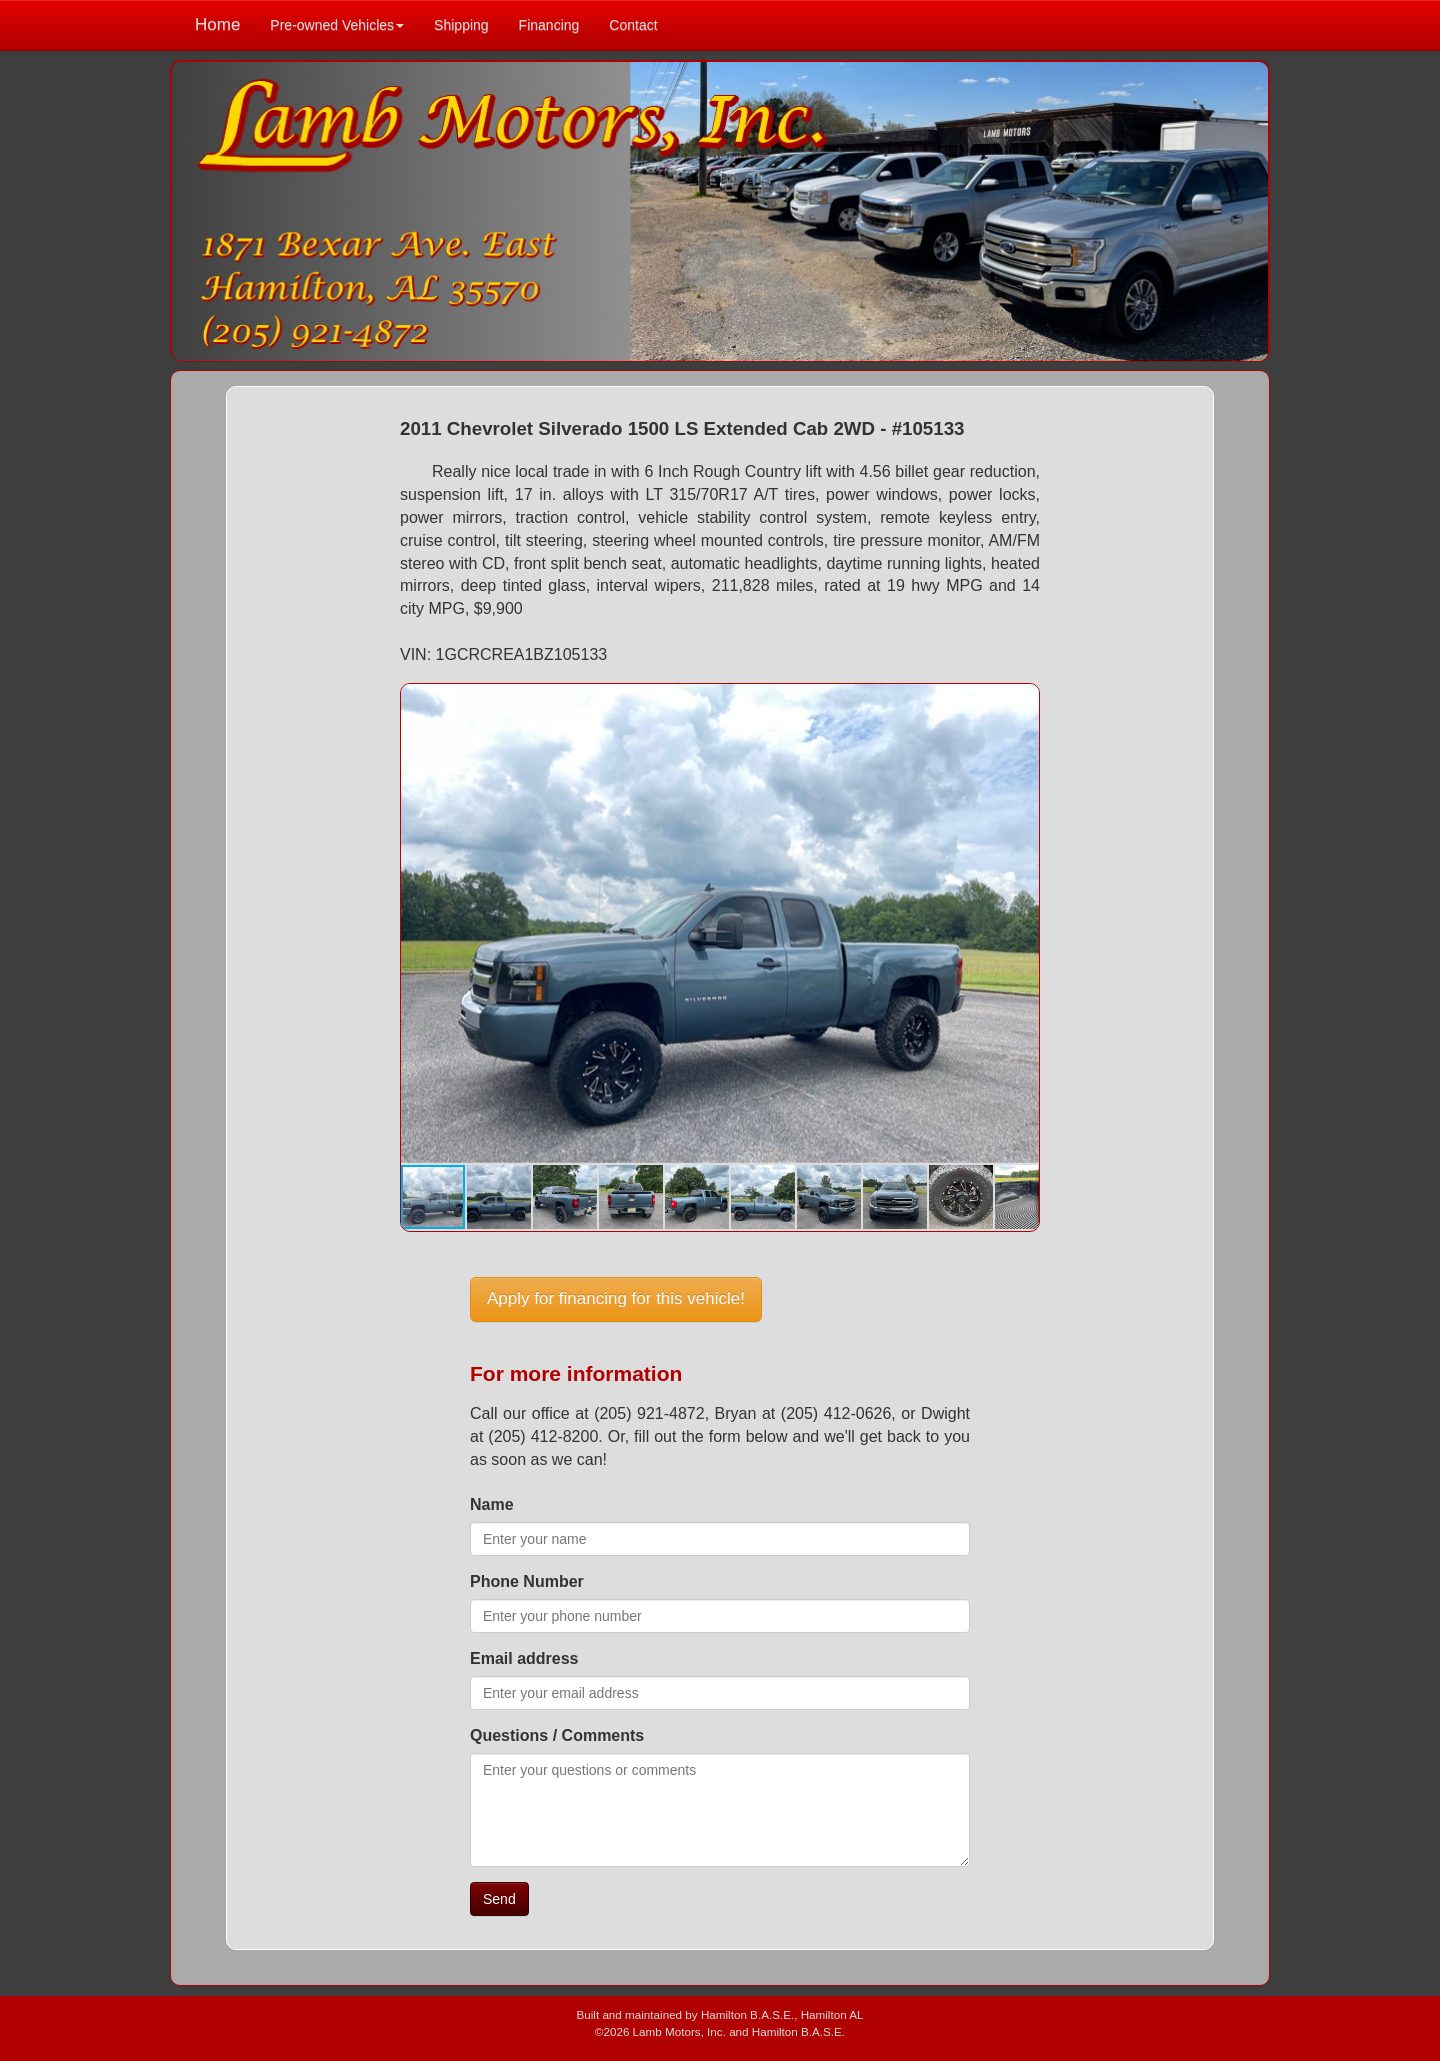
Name (492, 1504)
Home (217, 24)
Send (499, 1899)
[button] (1021, 702)
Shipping (461, 25)
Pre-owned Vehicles (337, 25)
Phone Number (527, 1581)
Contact (633, 25)
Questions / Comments (557, 1735)
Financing (549, 25)
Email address (524, 1658)
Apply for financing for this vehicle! (616, 1298)
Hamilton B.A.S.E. (747, 2014)
